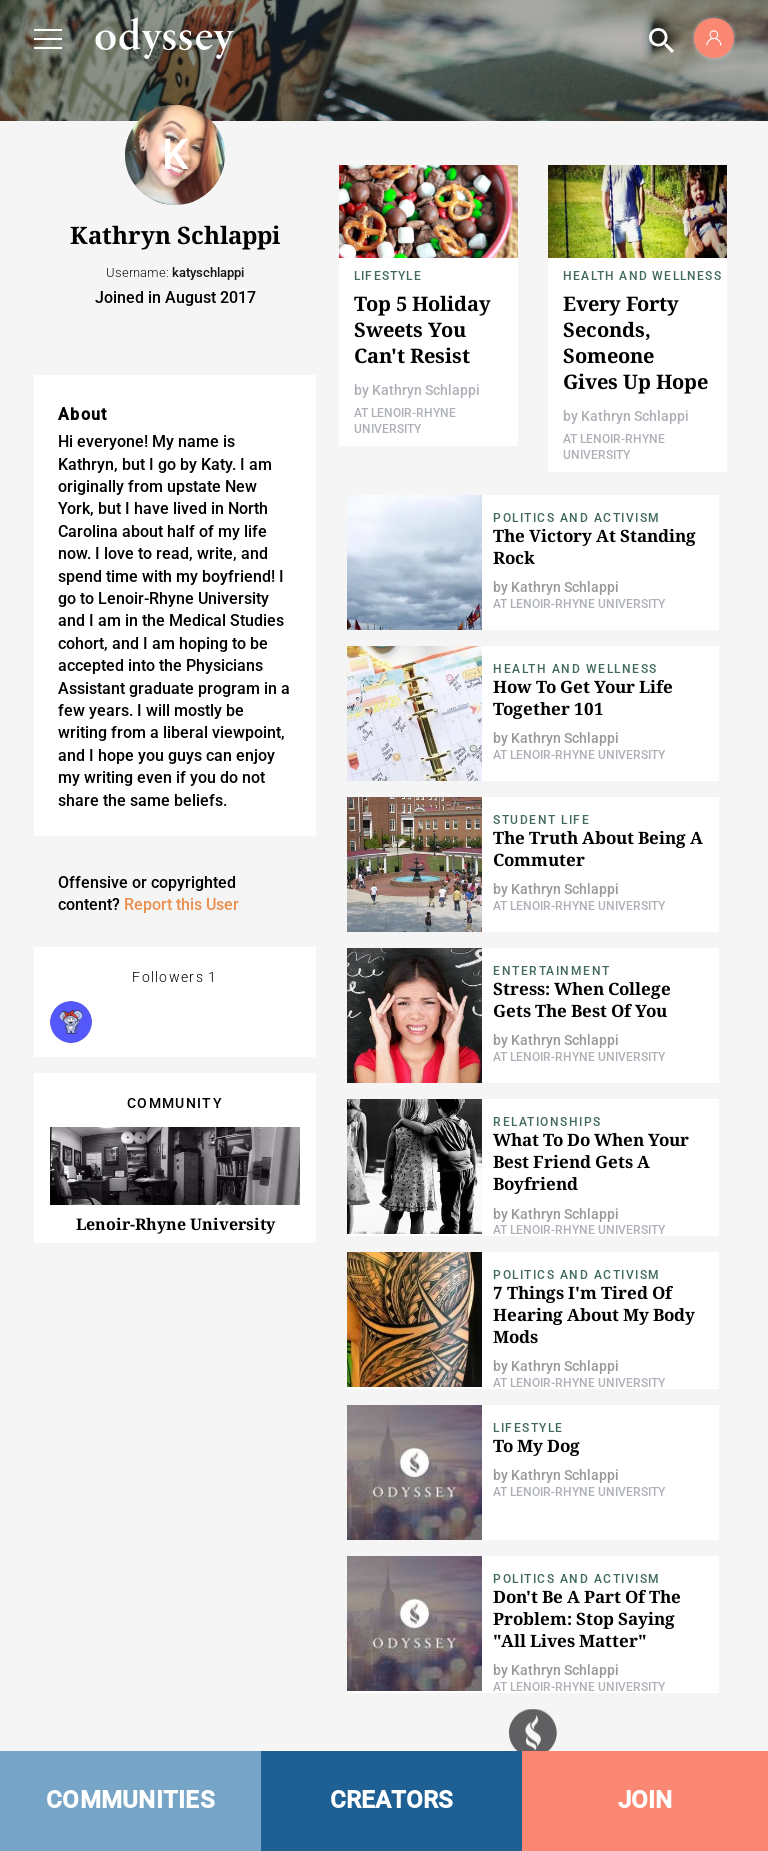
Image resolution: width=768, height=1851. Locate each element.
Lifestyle (388, 276)
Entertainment (552, 971)
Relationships (547, 1122)
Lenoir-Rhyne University (175, 1224)
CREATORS (392, 1800)
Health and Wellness (642, 276)
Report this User (181, 904)
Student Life (541, 820)
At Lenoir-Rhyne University (579, 604)
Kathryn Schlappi (426, 390)
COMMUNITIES (130, 1800)
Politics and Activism (577, 518)
